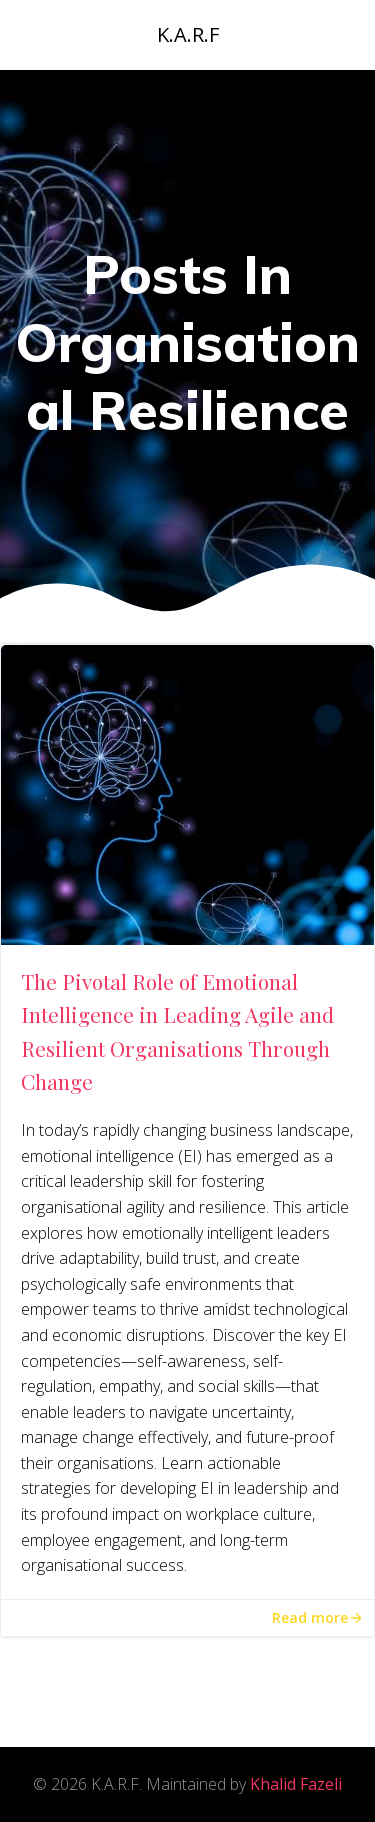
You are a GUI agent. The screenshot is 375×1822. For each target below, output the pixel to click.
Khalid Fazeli (296, 1784)
